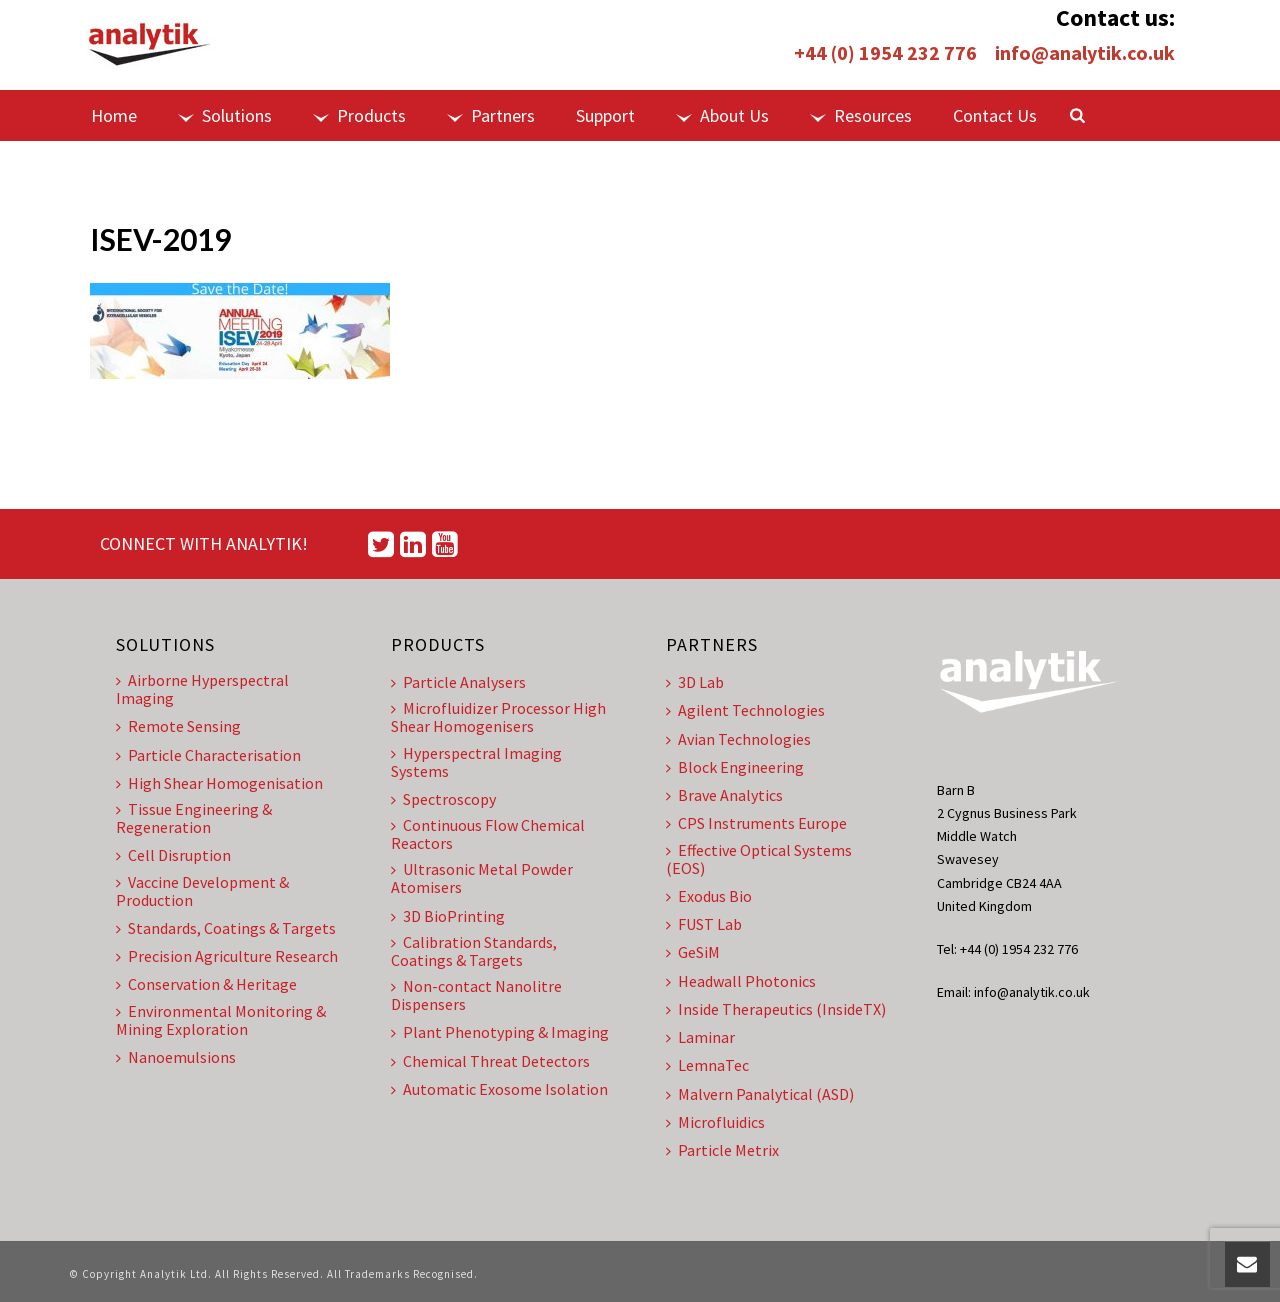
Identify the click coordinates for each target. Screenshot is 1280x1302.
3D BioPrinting (448, 916)
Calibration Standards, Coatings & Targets (474, 951)
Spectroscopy (443, 799)
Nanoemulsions (176, 1057)
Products (359, 115)
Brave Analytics (724, 795)
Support (605, 115)
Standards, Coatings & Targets (226, 928)
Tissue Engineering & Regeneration (194, 818)
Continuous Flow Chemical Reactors (488, 834)
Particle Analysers (458, 682)
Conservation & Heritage (206, 984)
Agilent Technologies (745, 710)
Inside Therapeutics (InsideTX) (776, 1009)
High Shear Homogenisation (219, 783)
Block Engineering (735, 767)
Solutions (225, 115)
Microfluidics (715, 1122)
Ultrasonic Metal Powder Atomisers (482, 878)
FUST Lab (704, 924)
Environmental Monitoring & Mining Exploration (221, 1020)
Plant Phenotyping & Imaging (500, 1032)
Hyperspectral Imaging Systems (476, 762)
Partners (491, 115)
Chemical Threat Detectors (490, 1061)
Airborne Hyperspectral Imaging (202, 689)
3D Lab (695, 682)
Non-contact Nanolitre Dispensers (476, 995)
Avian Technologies (738, 739)
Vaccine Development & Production (202, 891)
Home (114, 115)
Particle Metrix (722, 1150)
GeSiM (693, 952)
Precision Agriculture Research (227, 956)
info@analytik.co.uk (1085, 52)
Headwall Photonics (741, 981)
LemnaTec (707, 1065)
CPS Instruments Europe (756, 823)
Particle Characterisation (208, 755)
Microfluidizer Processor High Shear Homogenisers (498, 717)
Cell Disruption (173, 855)
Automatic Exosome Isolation (499, 1089)
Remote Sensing (178, 726)
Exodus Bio (709, 896)
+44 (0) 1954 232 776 (885, 52)
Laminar (700, 1037)
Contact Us (995, 115)
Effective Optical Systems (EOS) (759, 859)
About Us (722, 115)
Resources (861, 115)
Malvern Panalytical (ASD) (760, 1094)
